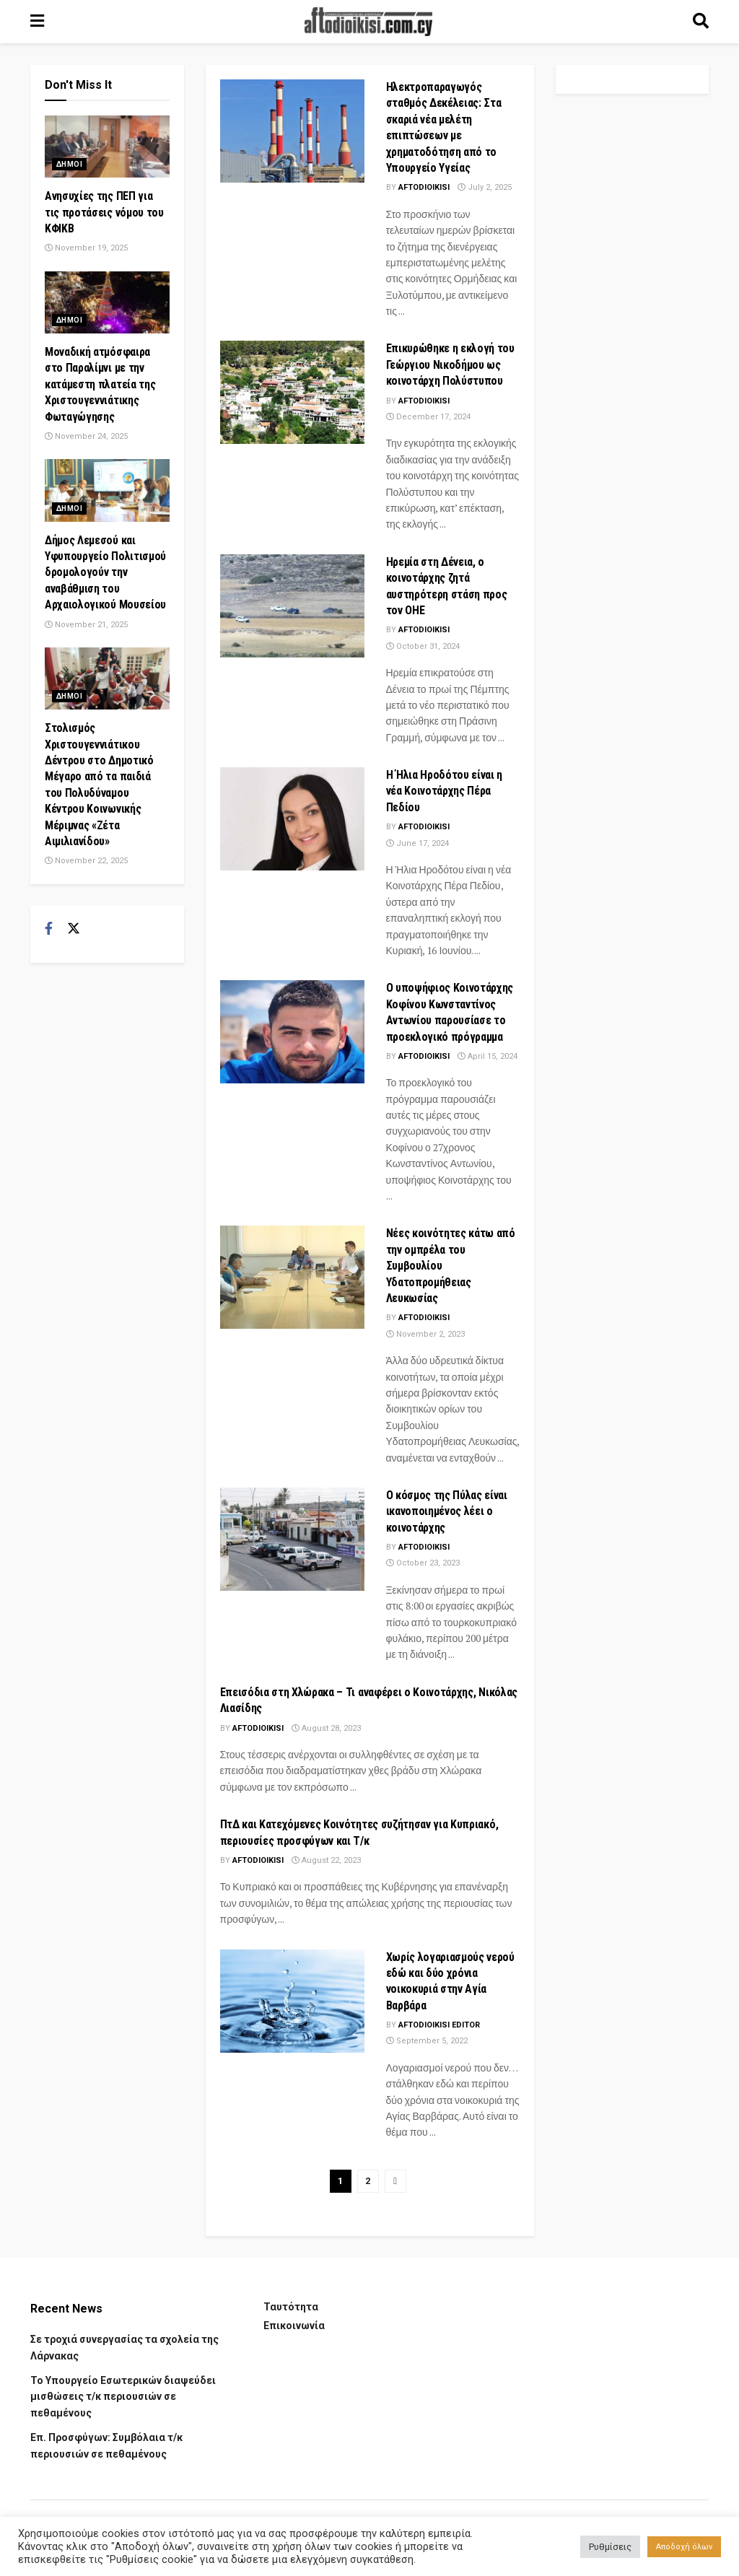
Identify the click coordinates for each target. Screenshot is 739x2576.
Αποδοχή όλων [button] (684, 2546)
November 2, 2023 (425, 1334)
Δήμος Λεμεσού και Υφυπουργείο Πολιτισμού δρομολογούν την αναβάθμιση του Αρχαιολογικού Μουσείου (105, 572)
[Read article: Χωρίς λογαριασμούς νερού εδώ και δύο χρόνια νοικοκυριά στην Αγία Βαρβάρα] (292, 2001)
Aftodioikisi (424, 187)
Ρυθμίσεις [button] (610, 2546)
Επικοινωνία (294, 2325)
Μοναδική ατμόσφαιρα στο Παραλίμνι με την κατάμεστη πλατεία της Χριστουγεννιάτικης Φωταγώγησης (100, 384)
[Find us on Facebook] (49, 929)
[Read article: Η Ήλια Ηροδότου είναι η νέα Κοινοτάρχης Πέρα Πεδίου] (292, 818)
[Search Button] (701, 21)
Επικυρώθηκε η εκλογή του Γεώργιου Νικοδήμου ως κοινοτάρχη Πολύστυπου (450, 364)
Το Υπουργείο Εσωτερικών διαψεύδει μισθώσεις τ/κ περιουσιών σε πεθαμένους (123, 2397)
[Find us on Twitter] (73, 929)
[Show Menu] (37, 21)
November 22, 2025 (86, 860)
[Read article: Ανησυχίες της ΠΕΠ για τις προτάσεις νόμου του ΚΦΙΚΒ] (107, 146)
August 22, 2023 (326, 1860)
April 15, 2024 (487, 1056)
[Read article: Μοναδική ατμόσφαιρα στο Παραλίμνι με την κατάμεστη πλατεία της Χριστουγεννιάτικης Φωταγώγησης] (107, 302)
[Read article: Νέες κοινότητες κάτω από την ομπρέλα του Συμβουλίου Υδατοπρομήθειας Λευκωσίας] (292, 1277)
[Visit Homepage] (369, 21)
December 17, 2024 (428, 417)
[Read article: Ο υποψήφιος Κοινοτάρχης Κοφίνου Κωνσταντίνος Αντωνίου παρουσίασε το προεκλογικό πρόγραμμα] (292, 1031)
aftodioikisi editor (439, 2025)
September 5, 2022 (427, 2040)
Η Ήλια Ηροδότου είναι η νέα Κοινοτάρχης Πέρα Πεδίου (444, 791)
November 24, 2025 (86, 436)
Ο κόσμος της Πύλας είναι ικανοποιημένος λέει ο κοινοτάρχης (446, 1511)
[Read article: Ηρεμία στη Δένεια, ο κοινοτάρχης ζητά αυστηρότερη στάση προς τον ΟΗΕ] (292, 606)
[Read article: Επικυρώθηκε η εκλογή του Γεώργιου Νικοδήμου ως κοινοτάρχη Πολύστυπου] (292, 392)
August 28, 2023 (326, 1728)
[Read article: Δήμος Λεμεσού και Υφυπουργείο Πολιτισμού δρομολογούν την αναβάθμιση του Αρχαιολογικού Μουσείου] (107, 490)
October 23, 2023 (423, 1563)
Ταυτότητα (290, 2307)
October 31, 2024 (423, 646)
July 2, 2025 (485, 187)
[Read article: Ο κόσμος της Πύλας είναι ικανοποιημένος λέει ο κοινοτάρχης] (292, 1539)
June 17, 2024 (417, 843)
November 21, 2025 (86, 624)
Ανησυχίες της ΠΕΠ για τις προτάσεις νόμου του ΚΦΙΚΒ (104, 212)
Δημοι (69, 164)
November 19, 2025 (86, 248)
